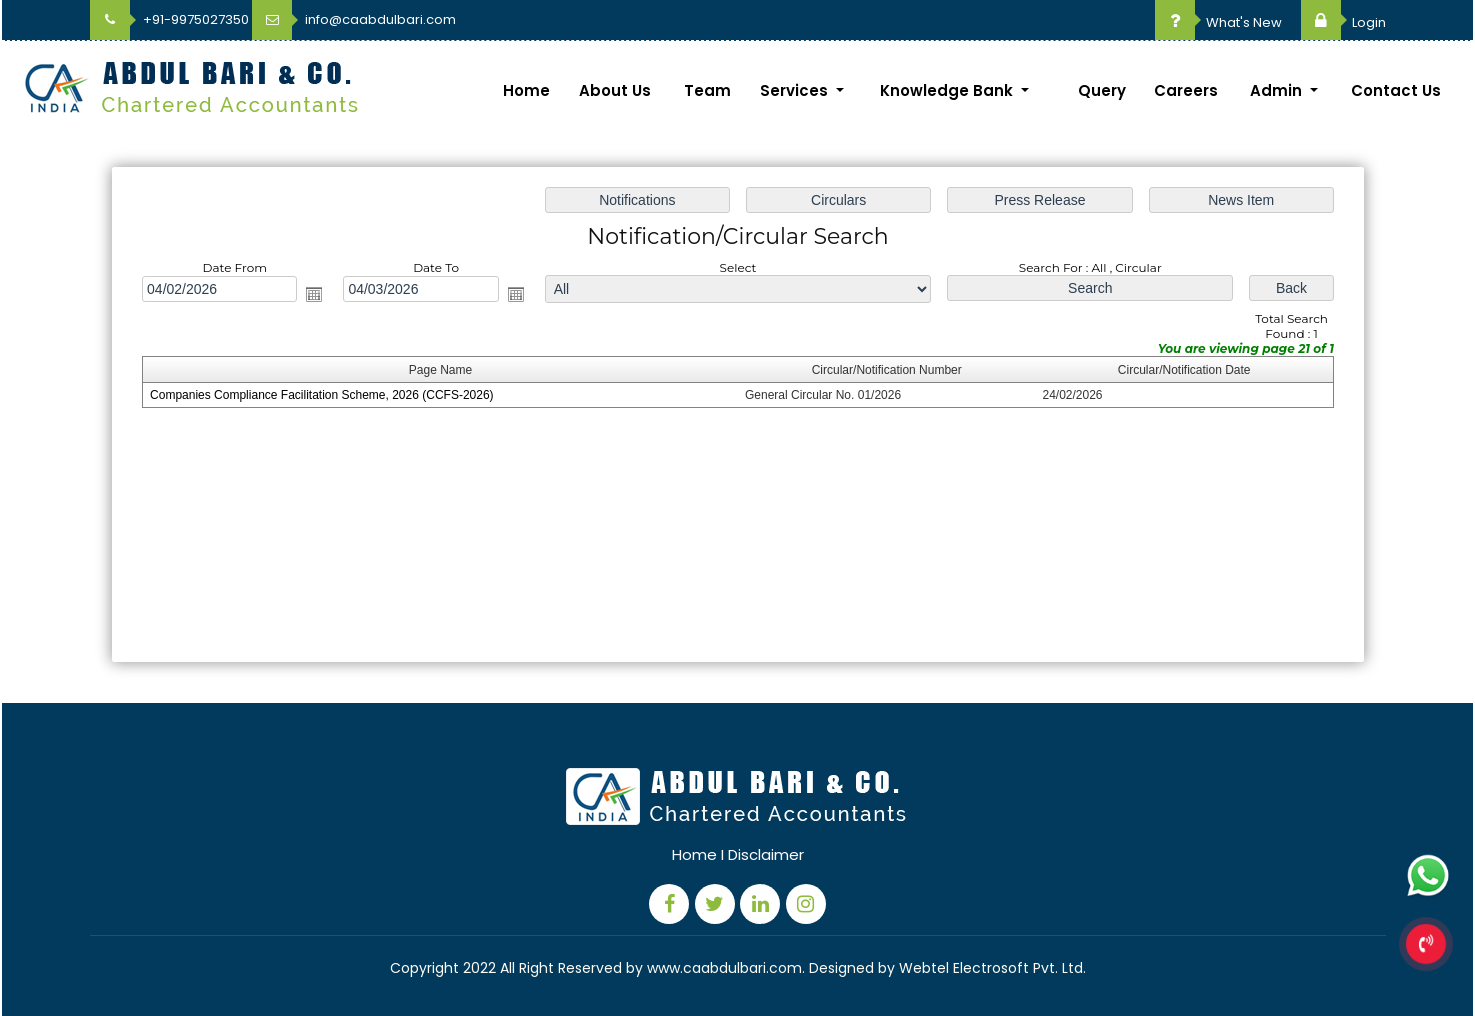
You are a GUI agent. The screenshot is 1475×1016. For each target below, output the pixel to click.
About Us (615, 90)
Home (526, 90)
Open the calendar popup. (314, 294)
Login (1343, 22)
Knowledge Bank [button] (948, 90)
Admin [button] (1278, 90)
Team (707, 90)
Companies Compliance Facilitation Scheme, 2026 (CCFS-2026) (322, 395)
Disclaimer (766, 854)
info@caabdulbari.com (354, 19)
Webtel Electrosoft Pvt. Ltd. (992, 968)
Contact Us (1396, 90)
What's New (1218, 22)
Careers (1186, 90)
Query (1102, 90)
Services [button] (796, 90)
